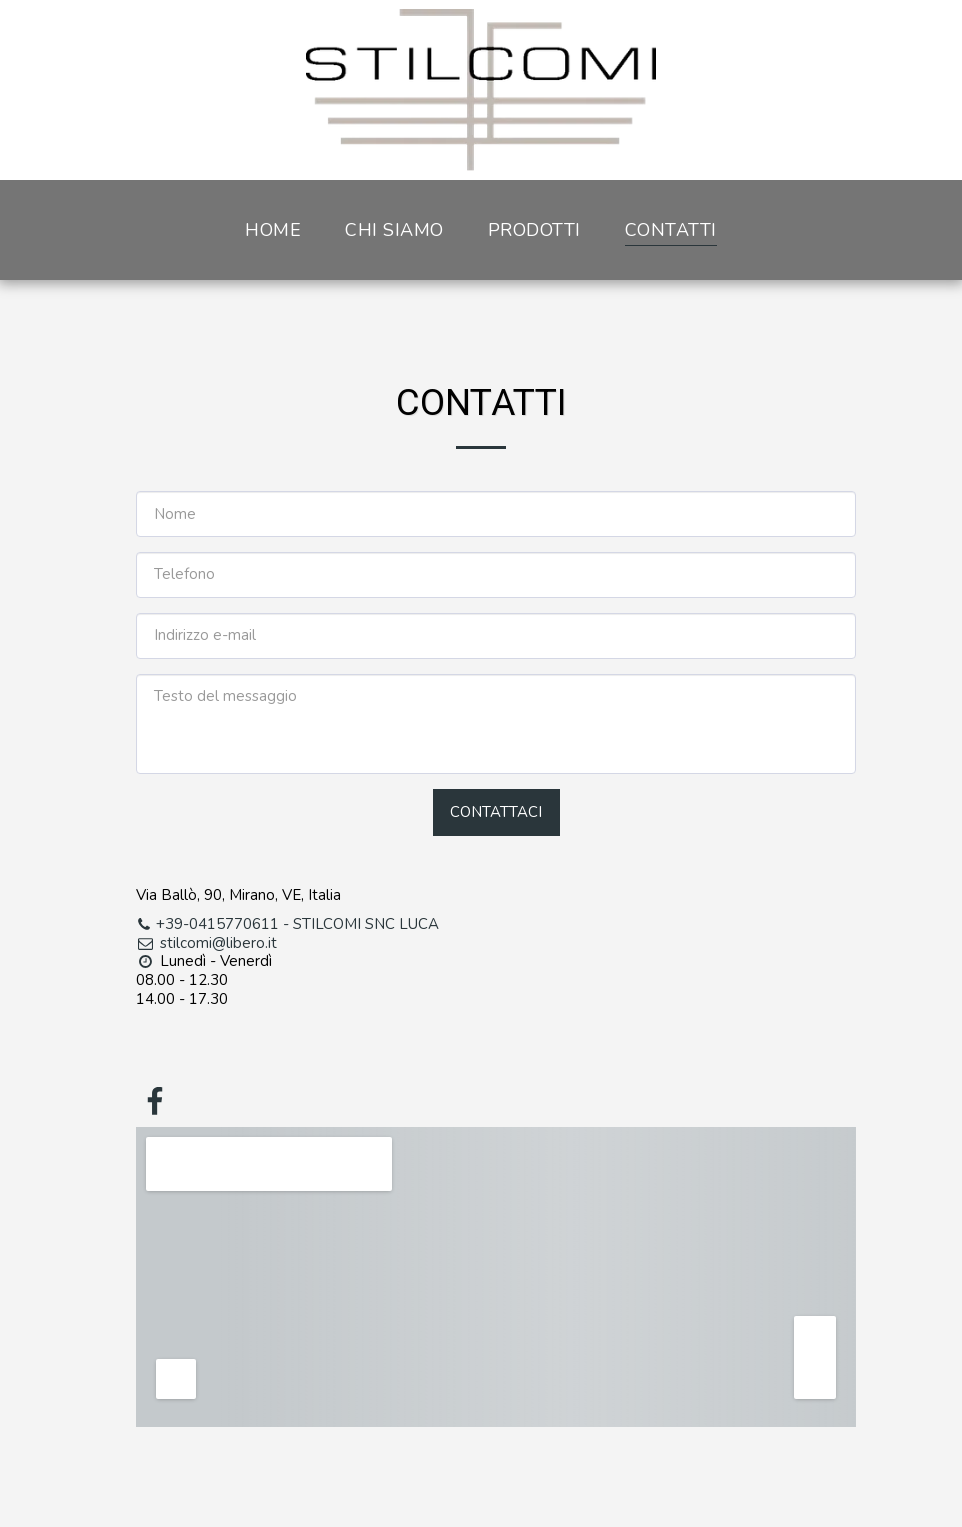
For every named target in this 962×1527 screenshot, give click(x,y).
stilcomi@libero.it (206, 943)
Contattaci (496, 812)
